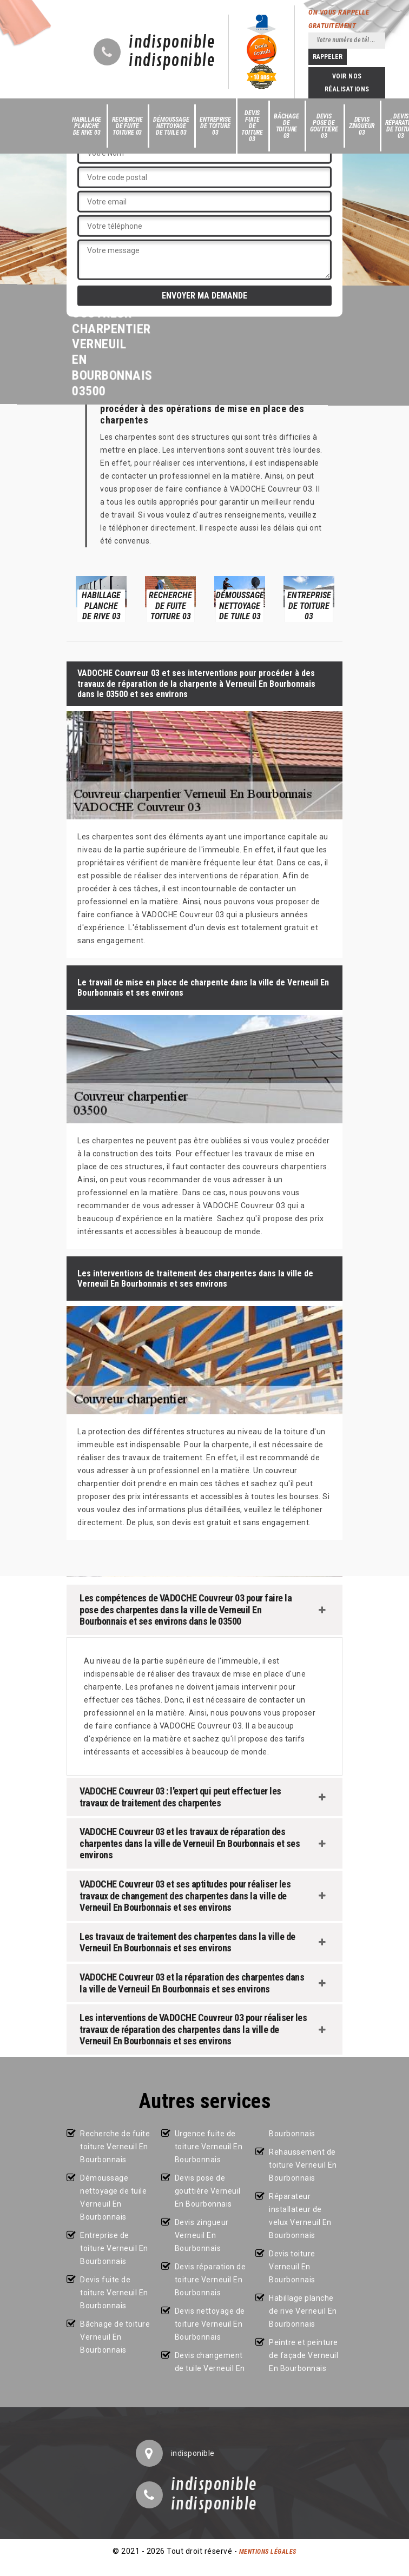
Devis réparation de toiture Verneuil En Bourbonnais (210, 2279)
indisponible (172, 42)
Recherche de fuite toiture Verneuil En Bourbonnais (115, 2146)
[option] (101, 598)
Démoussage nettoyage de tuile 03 (171, 126)
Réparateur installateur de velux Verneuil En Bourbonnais (300, 2216)
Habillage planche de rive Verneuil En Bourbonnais (303, 2311)
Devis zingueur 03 (361, 126)
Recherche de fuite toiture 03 (127, 126)
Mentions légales (267, 2551)
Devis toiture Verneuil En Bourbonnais (292, 2266)
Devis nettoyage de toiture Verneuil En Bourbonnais (210, 2324)
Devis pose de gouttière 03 (324, 126)
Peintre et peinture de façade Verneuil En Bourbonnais (303, 2355)
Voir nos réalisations (347, 82)
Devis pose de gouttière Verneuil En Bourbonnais (208, 2191)
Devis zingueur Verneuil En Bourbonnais (202, 2235)
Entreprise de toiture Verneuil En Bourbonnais (114, 2248)
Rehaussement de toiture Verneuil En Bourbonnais (303, 2165)
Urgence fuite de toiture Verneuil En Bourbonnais (209, 2146)
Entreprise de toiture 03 (215, 126)
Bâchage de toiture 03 (286, 126)
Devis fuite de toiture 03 (252, 126)
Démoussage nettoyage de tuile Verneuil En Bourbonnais (113, 2197)
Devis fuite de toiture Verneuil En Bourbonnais (114, 2292)
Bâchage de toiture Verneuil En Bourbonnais (115, 2337)
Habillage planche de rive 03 (86, 126)
